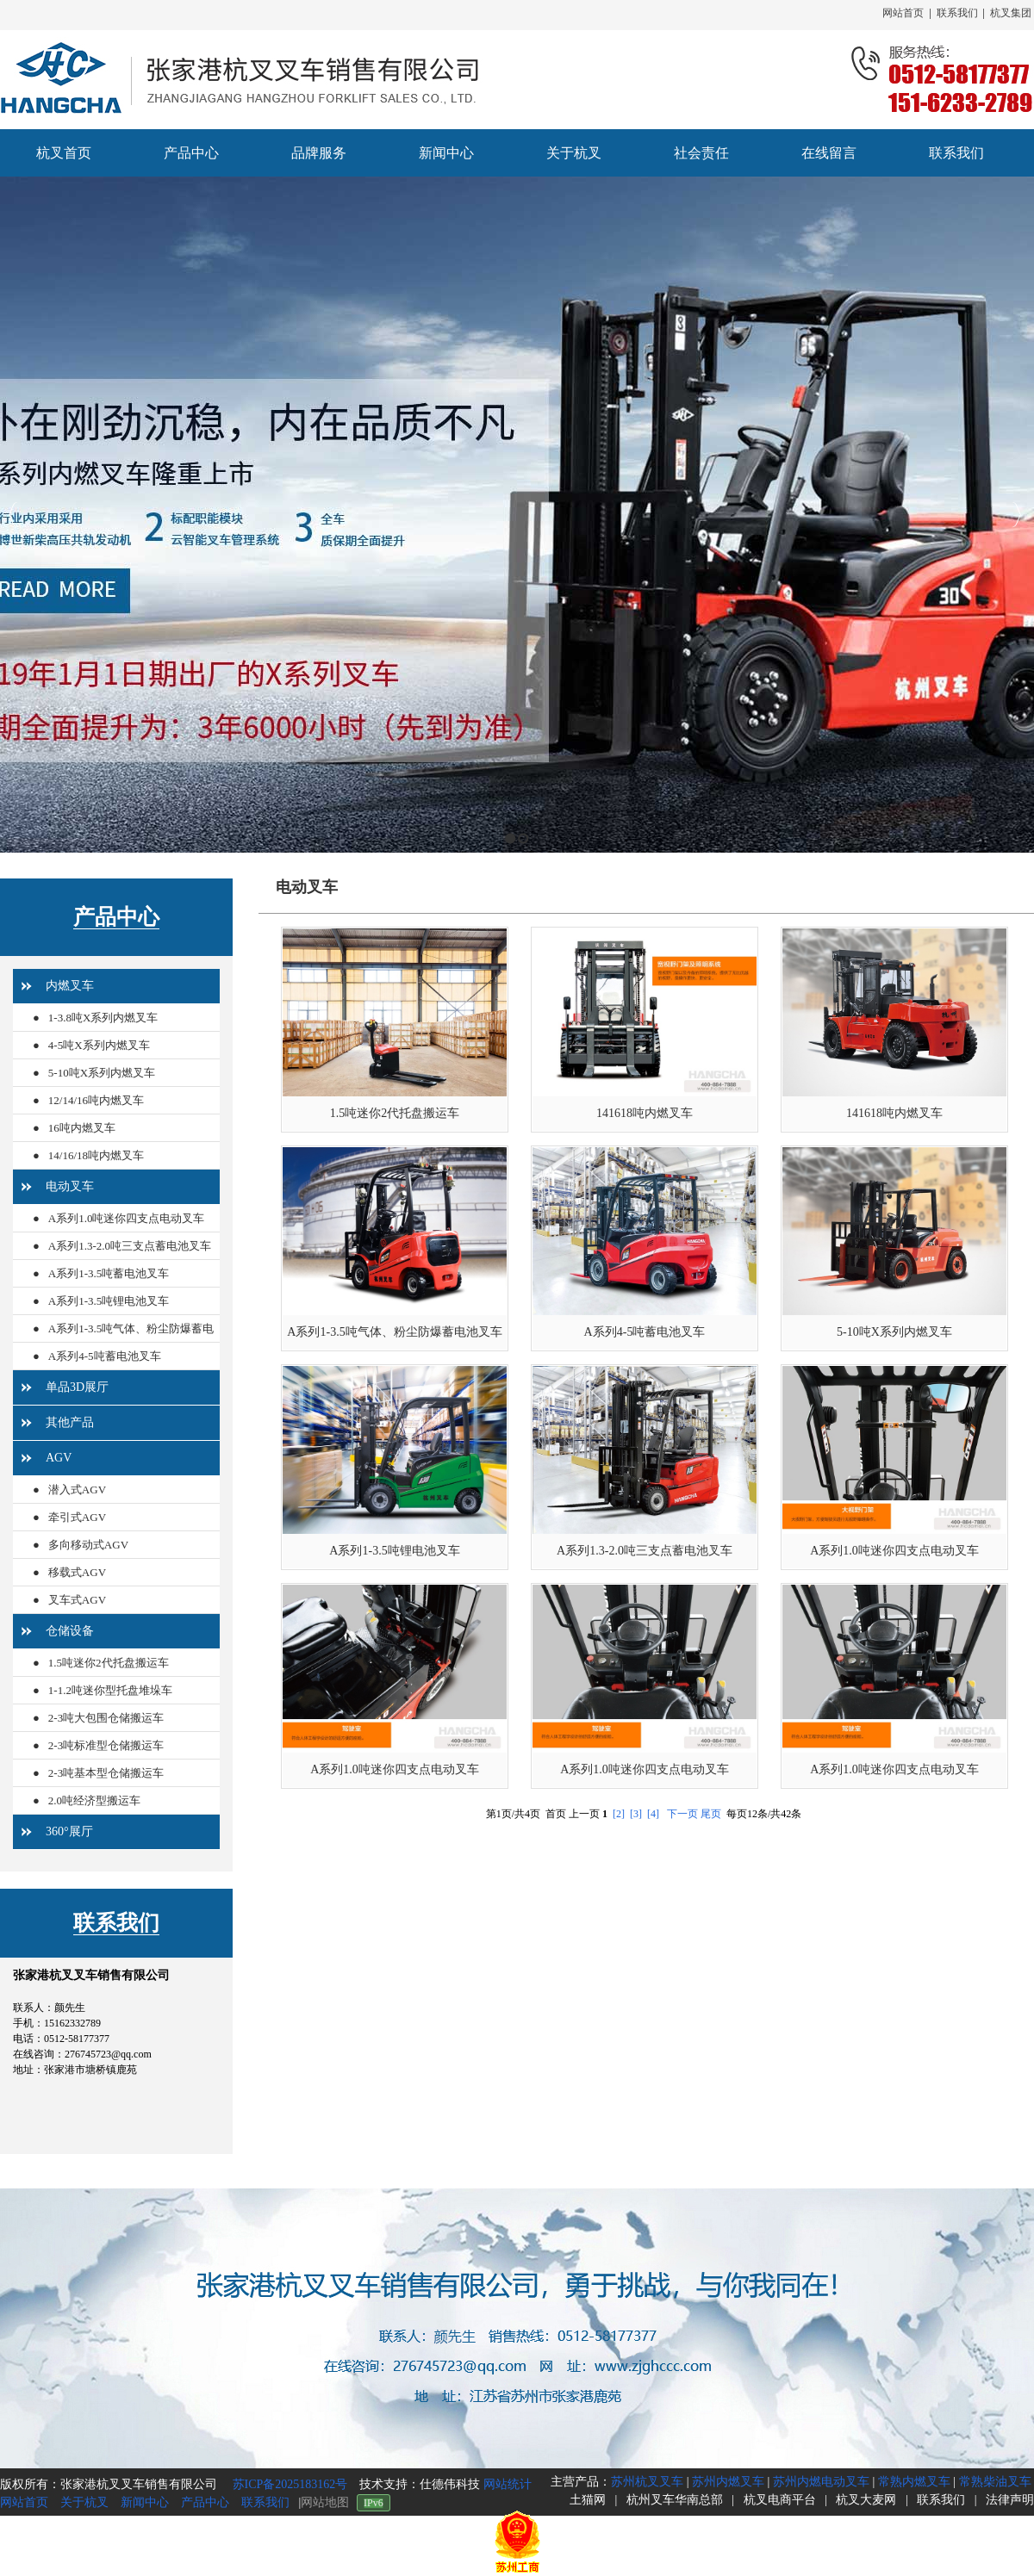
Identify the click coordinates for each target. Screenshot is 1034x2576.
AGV (59, 1457)
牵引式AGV (77, 1517)
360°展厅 (69, 1831)
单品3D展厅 (77, 1387)
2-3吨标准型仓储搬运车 (106, 1745)
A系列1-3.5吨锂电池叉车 (108, 1300)
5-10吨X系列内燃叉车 (101, 1072)
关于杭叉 (84, 2502)
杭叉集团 (1010, 13)
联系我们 (957, 13)
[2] (619, 1814)
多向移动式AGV (88, 1544)
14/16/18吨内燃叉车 (96, 1155)
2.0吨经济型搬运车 (94, 1800)
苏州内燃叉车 (728, 2481)
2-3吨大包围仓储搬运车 (106, 1717)
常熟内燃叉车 (914, 2481)
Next (1016, 514)
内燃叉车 (70, 985)
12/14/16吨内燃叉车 (96, 1100)
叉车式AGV (77, 1599)
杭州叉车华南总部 (674, 2499)
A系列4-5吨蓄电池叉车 (104, 1356)
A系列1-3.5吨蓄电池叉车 (108, 1273)
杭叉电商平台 (780, 2499)
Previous (13, 514)
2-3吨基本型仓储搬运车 (106, 1772)
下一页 (682, 1814)
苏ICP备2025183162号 (288, 2484)
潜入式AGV (77, 1489)
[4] (653, 1814)
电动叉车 (70, 1186)
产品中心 (116, 916)
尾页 (711, 1814)
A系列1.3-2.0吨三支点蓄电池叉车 (129, 1245)
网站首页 (903, 13)
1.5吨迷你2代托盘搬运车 (108, 1662)
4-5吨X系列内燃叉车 (99, 1045)
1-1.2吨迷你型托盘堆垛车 (110, 1690)
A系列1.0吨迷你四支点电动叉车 (126, 1218)
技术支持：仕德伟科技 (421, 2484)
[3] (636, 1814)
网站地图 (325, 2502)
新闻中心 (145, 2502)
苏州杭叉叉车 (647, 2481)
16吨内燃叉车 (81, 1127)
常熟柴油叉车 (995, 2481)
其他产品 (70, 1422)
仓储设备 (70, 1630)
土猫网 (588, 2499)
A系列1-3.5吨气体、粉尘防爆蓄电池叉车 (123, 1342)
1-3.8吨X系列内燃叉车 (103, 1017)
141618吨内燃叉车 (644, 1113)
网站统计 (507, 2484)
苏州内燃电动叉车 (821, 2481)
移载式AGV (77, 1572)
